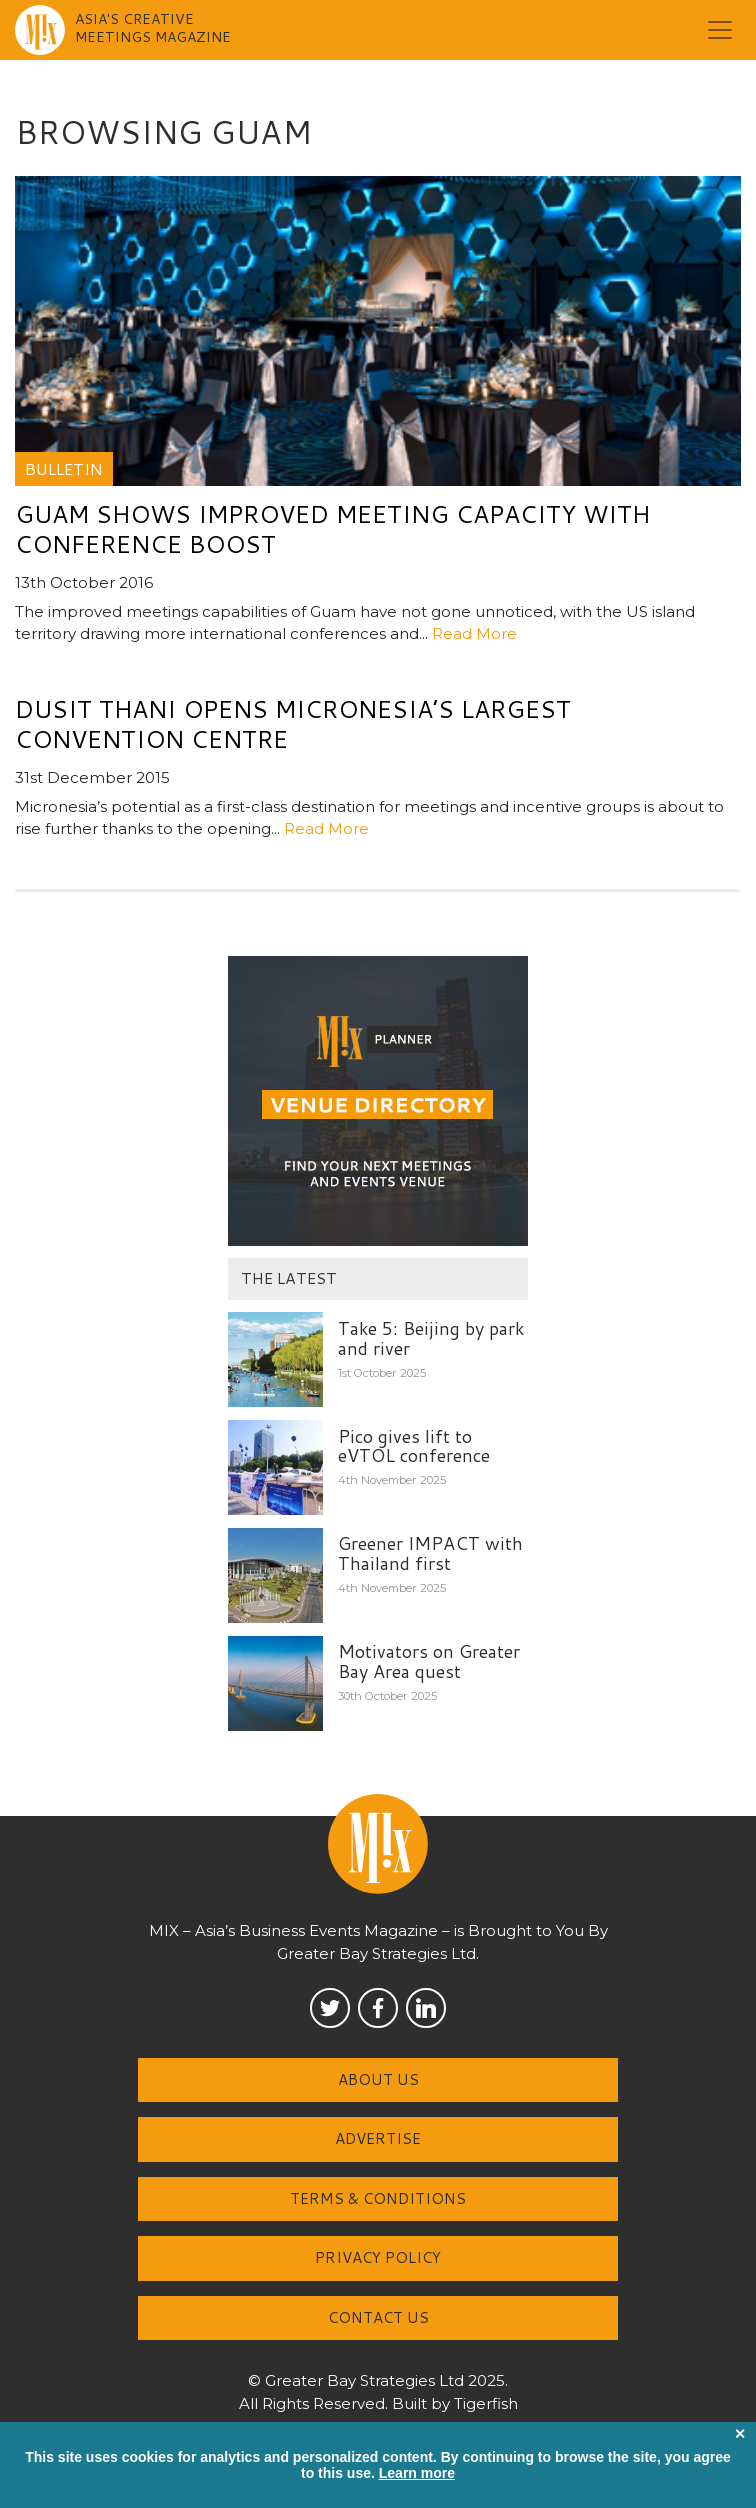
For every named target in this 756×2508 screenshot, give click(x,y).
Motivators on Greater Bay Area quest (429, 1661)
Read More (474, 633)
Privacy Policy (378, 2257)
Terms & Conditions (378, 2198)
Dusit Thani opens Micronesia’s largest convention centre (293, 724)
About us (378, 2079)
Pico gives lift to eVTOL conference (414, 1446)
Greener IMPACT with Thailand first (430, 1553)
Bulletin (64, 468)
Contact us (378, 2317)
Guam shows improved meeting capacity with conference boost (332, 529)
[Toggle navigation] (720, 30)
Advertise (378, 2138)
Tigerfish (486, 2403)
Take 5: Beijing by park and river (431, 1338)
